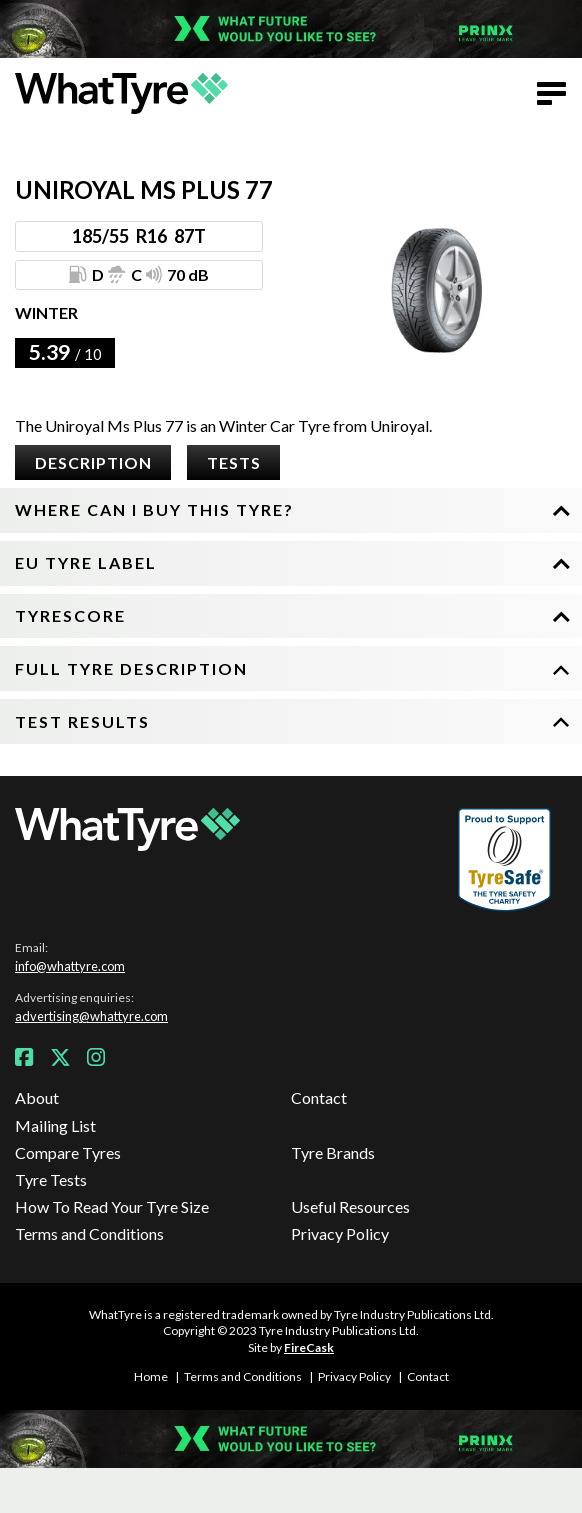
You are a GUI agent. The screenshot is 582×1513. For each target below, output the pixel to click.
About (37, 1097)
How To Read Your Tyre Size (112, 1206)
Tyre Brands (333, 1152)
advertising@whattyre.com (91, 1016)
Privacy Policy (340, 1233)
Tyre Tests (51, 1179)
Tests (234, 462)
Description (93, 462)
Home (151, 1376)
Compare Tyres (68, 1152)
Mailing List (55, 1125)
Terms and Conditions (89, 1233)
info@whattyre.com (70, 966)
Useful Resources (350, 1206)
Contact (319, 1097)
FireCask (309, 1347)
